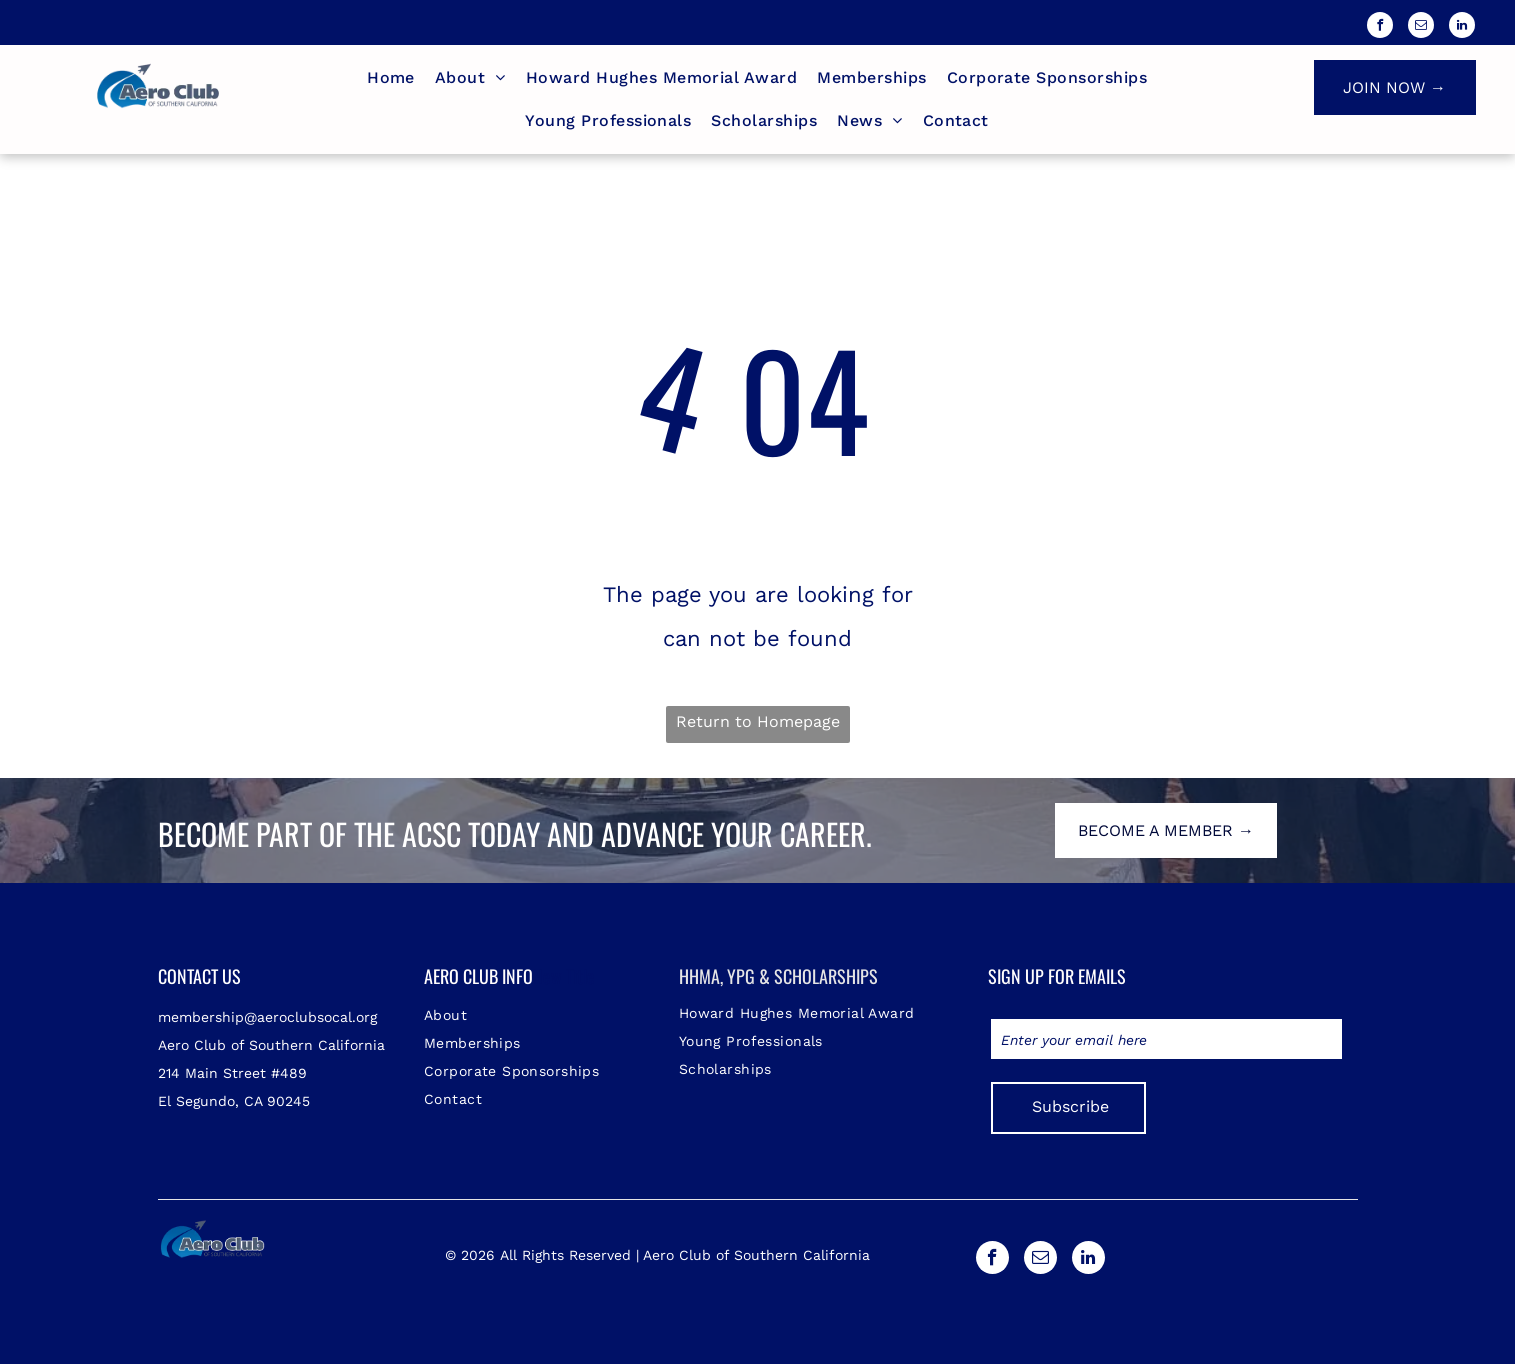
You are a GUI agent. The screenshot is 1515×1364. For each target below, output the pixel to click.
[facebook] (1380, 27)
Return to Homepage (758, 721)
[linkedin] (1462, 27)
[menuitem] (391, 78)
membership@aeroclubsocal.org (267, 1017)
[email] (1421, 27)
